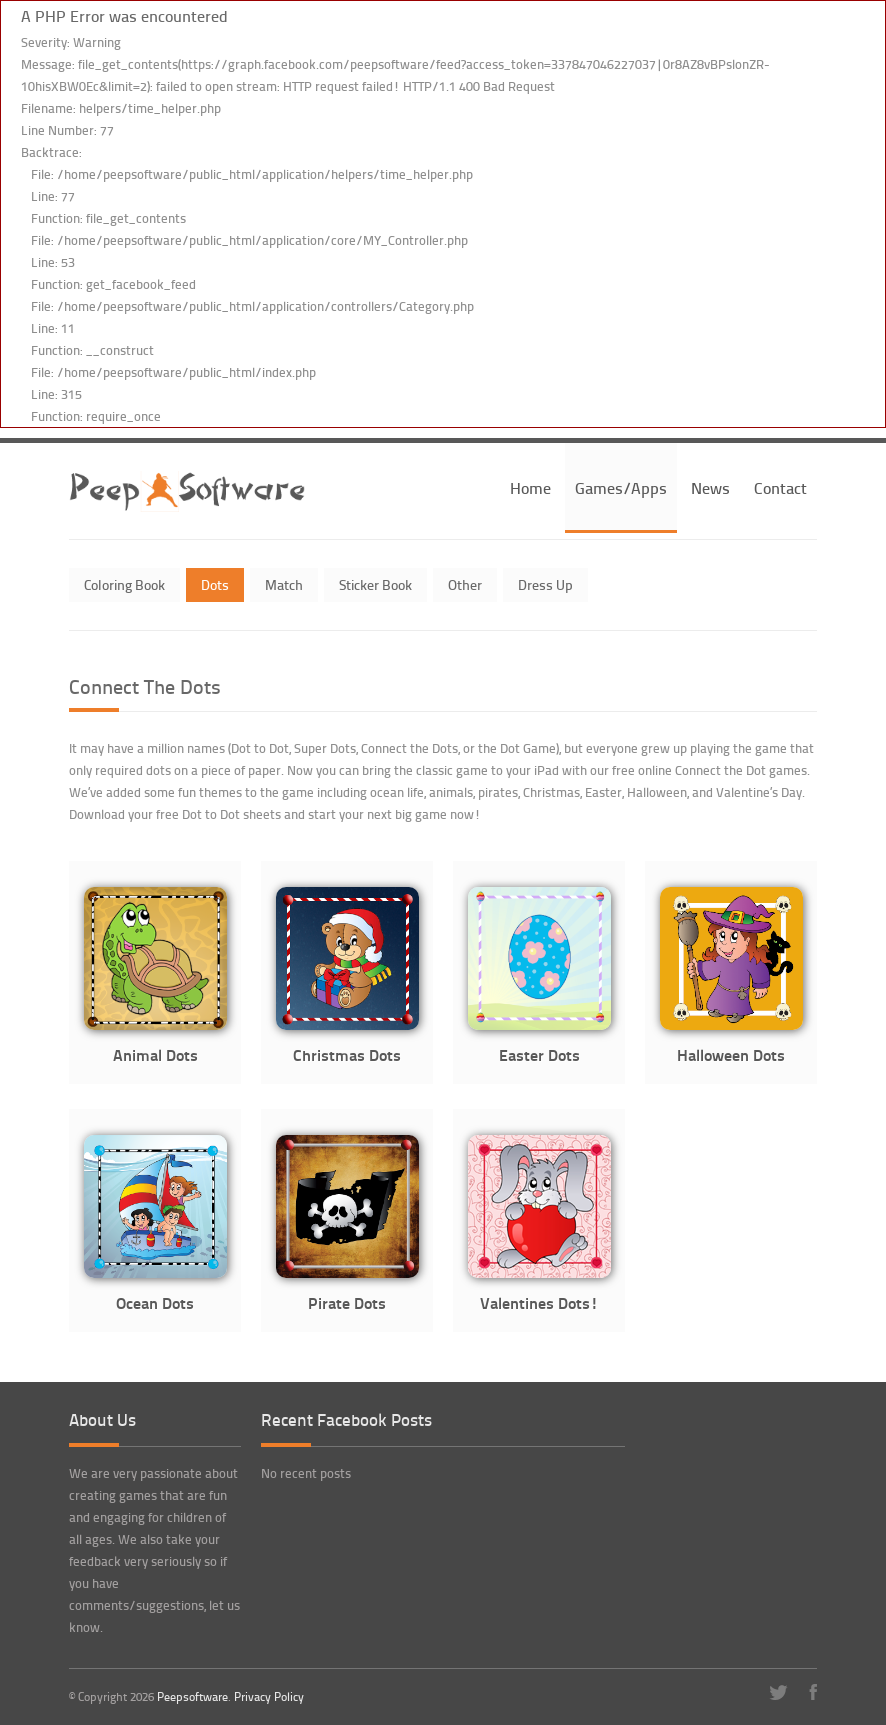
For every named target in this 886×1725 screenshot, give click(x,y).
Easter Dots (539, 1054)
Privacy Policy (269, 1696)
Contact (780, 487)
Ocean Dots (155, 1302)
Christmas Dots (347, 1054)
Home (530, 487)
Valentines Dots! (539, 1302)
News (710, 487)
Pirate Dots (347, 1302)
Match (284, 584)
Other (465, 584)
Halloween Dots (731, 1054)
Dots (215, 584)
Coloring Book (124, 584)
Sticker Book (375, 584)
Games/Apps (621, 487)
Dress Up (545, 584)
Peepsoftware (192, 1696)
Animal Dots (155, 1054)
